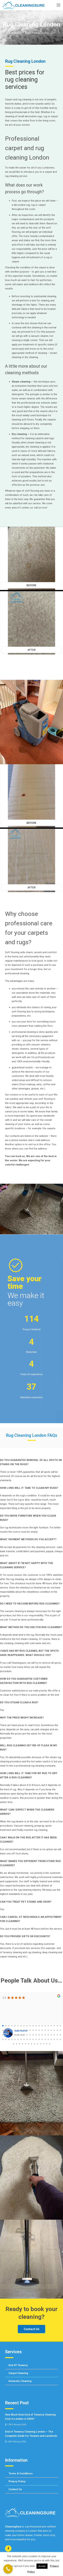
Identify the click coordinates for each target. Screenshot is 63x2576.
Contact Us (31, 2329)
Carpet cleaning (18, 2373)
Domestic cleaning (20, 2381)
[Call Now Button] (8, 2568)
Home (17, 32)
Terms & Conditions (21, 2473)
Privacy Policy (17, 2481)
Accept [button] (42, 2566)
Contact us (15, 2489)
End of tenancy (18, 2365)
